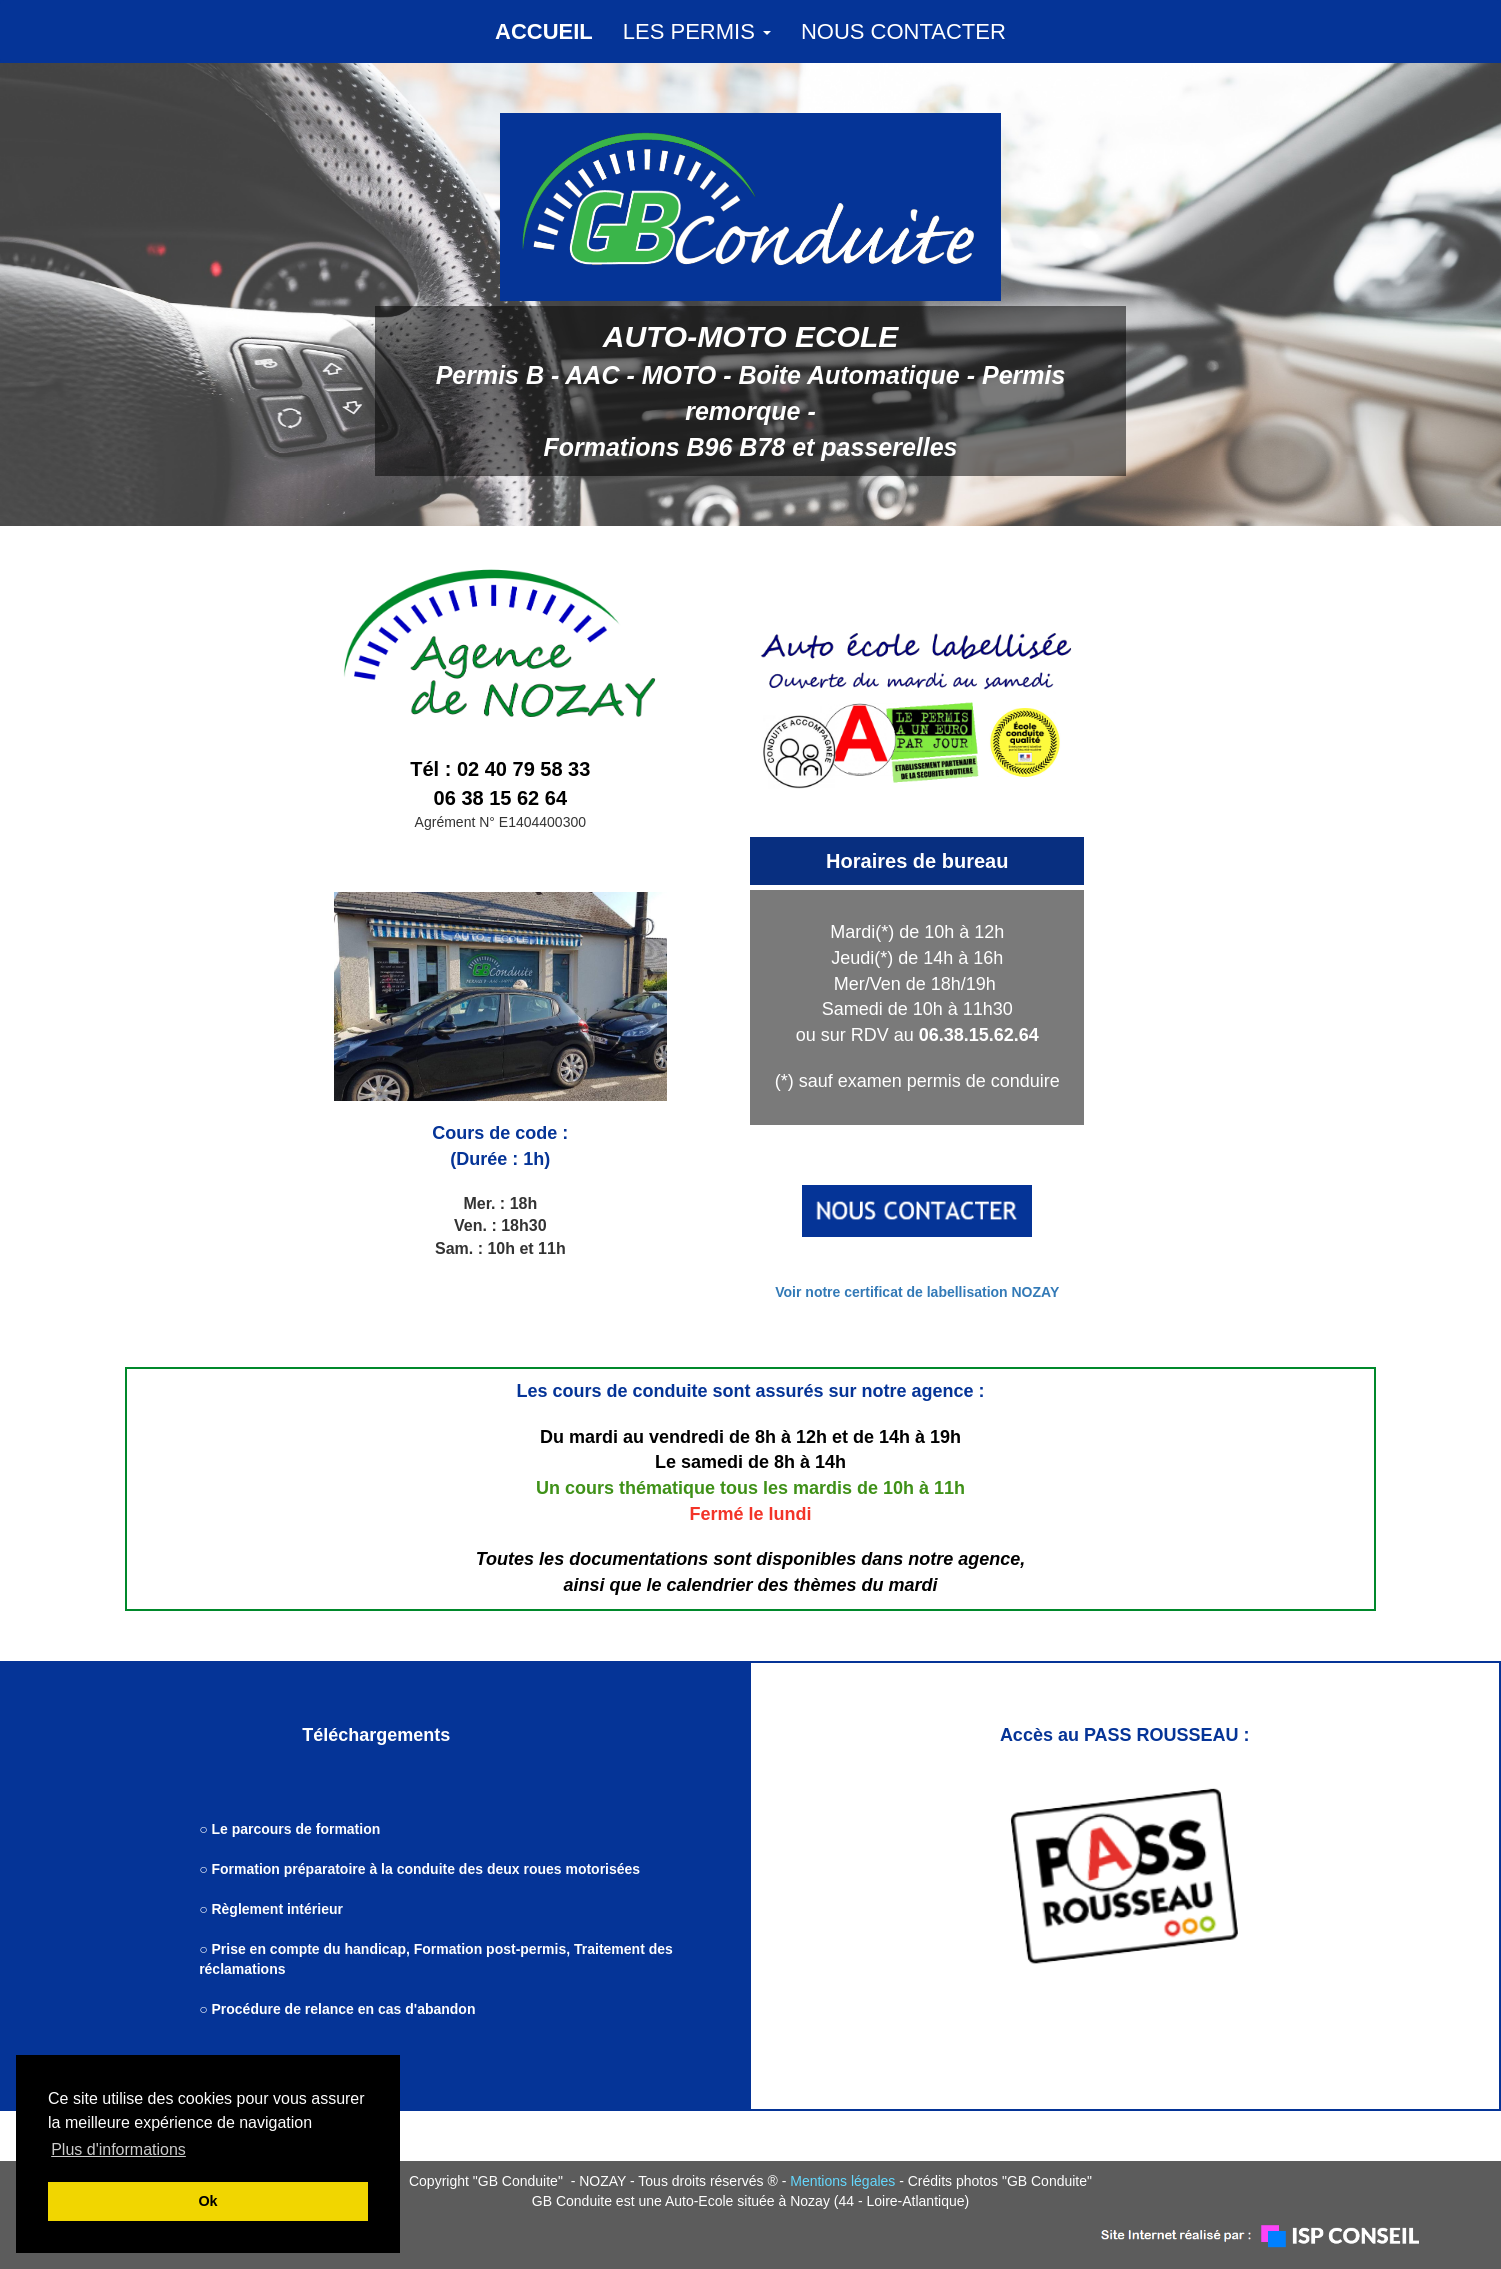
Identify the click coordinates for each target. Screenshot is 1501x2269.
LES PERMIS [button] (697, 31)
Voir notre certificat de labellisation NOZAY (917, 1292)
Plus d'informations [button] (118, 2149)
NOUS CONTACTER (903, 31)
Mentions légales (842, 2181)
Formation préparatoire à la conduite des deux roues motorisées (425, 1869)
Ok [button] (207, 2201)
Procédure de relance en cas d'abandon (343, 2009)
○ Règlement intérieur (273, 1909)
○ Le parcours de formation (289, 1829)
